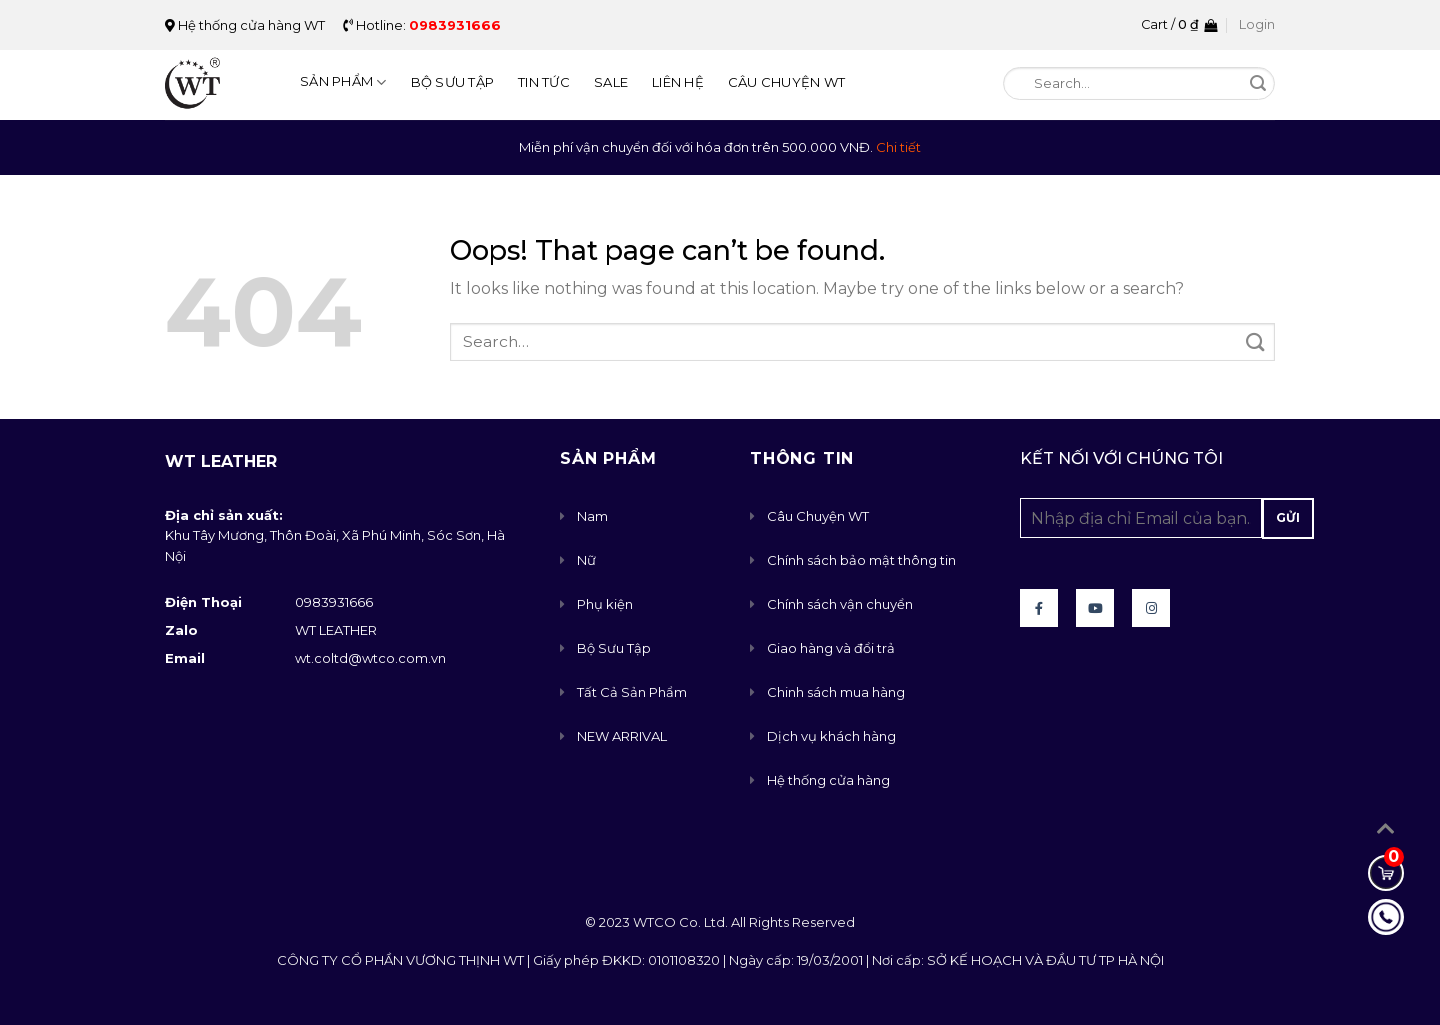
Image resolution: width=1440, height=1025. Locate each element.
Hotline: (422, 25)
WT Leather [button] (221, 461)
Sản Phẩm (343, 82)
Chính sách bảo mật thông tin (861, 560)
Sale (611, 82)
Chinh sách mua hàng (836, 692)
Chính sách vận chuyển (840, 604)
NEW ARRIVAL (622, 736)
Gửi (1288, 517)
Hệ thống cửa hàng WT (245, 25)
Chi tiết (898, 147)
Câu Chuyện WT (786, 82)
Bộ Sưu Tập (453, 82)
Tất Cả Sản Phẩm (632, 692)
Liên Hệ (678, 82)
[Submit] (1258, 84)
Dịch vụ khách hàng (831, 736)
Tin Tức (544, 82)
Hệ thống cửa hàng (828, 780)
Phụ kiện (605, 604)
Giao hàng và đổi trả (831, 648)
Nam (592, 516)
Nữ (586, 560)
